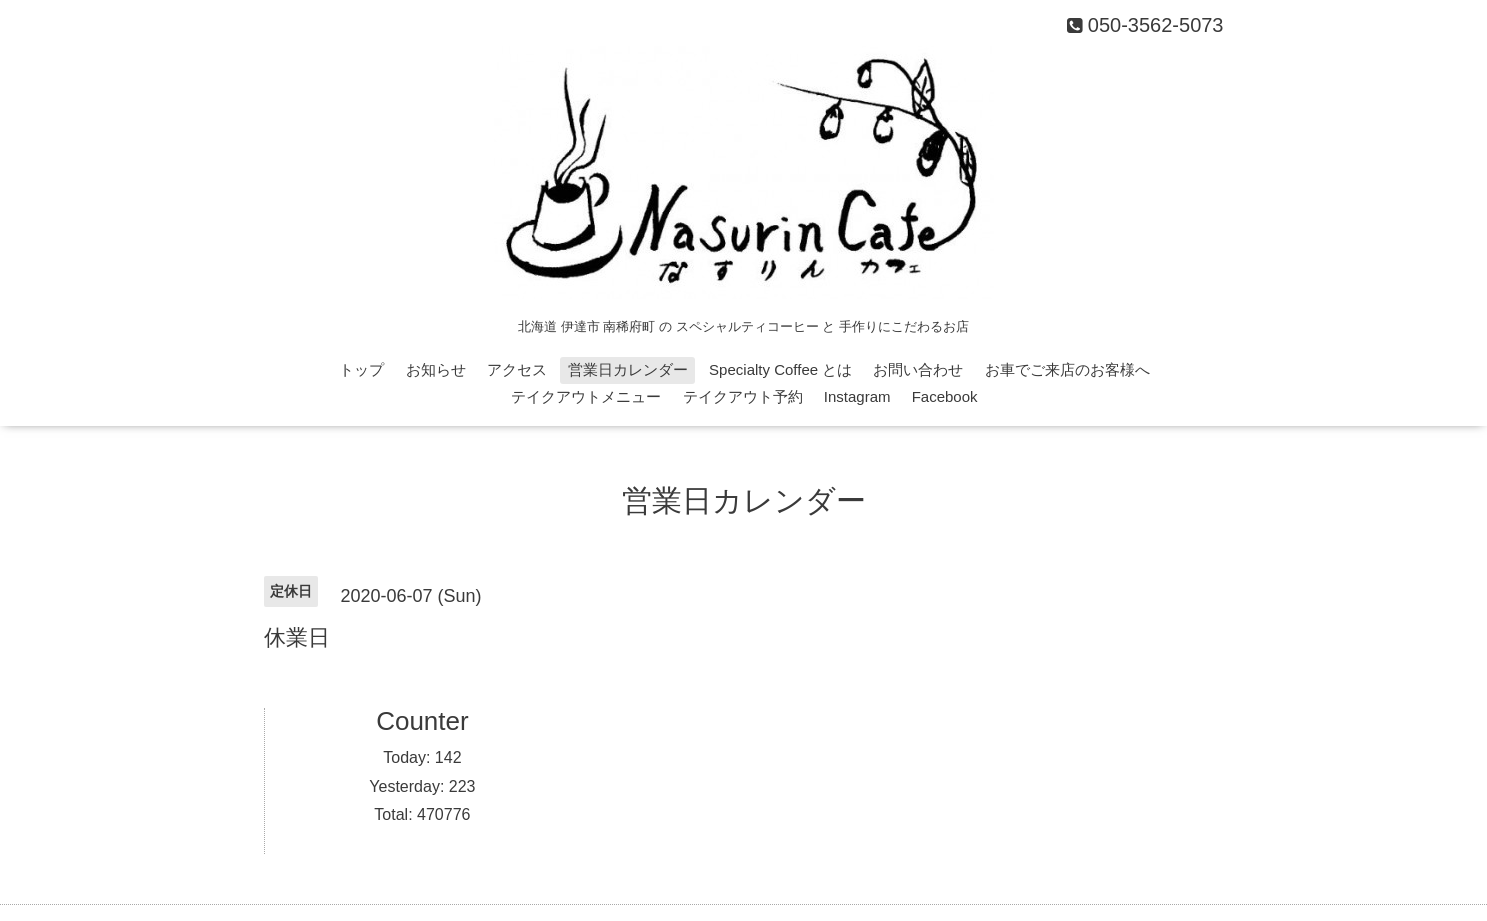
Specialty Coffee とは (780, 369)
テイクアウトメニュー (586, 396)
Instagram (857, 396)
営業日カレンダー (628, 369)
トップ (361, 369)
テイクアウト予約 (743, 396)
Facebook (945, 396)
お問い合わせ (918, 369)
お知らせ (436, 369)
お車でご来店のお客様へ (1067, 369)
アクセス (517, 369)
